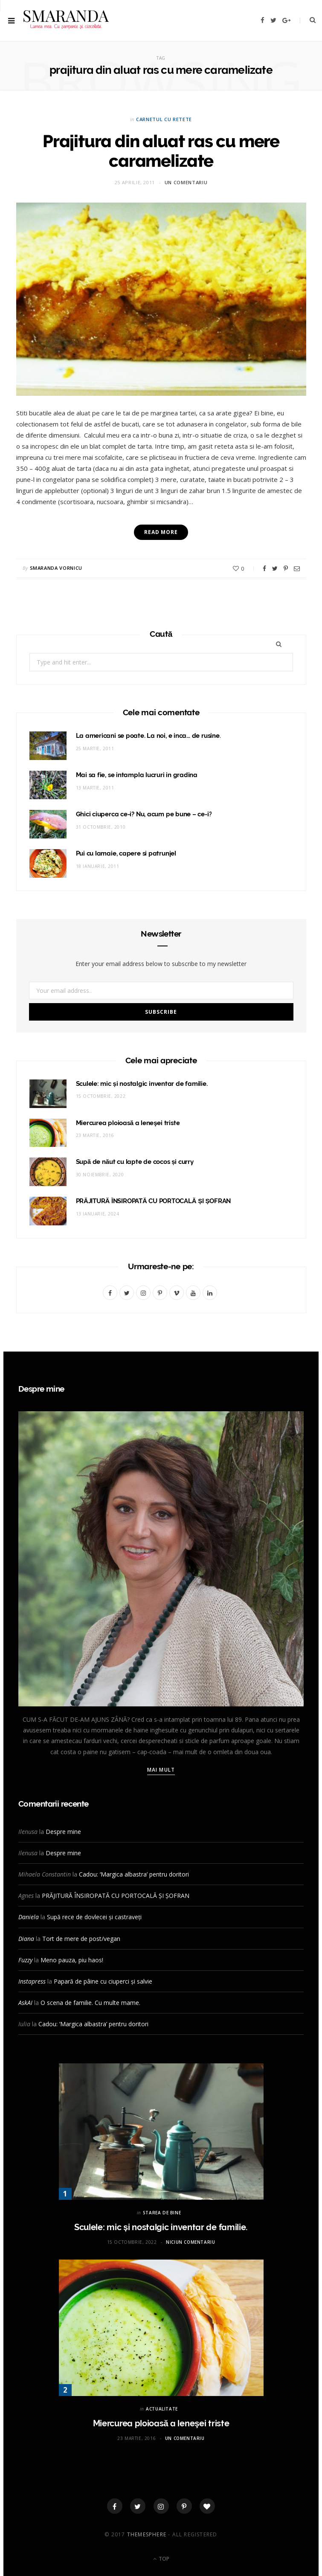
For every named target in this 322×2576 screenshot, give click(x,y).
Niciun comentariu (190, 2242)
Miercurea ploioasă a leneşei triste (128, 1122)
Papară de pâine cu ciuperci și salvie (103, 1981)
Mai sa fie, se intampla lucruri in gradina (137, 774)
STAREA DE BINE (162, 2212)
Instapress (32, 1981)
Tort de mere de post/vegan (81, 1938)
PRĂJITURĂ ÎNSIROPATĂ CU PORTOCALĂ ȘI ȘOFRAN (153, 1200)
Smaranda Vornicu (56, 567)
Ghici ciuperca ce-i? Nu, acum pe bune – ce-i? (144, 814)
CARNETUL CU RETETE (164, 119)
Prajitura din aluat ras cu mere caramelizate (161, 151)
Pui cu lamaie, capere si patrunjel (126, 853)
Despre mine (63, 1831)
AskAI (25, 2002)
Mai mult (161, 1768)
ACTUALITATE (162, 2408)
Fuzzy (25, 1959)
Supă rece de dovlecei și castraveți (94, 1916)
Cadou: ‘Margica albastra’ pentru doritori (134, 1874)
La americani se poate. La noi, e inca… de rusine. (148, 735)
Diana (26, 1938)
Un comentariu (186, 182)
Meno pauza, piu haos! (72, 1959)
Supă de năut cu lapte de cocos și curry (135, 1161)
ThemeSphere (146, 2534)
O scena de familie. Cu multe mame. (90, 2002)
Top (161, 2557)
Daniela (28, 1916)
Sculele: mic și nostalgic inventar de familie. (142, 1083)
